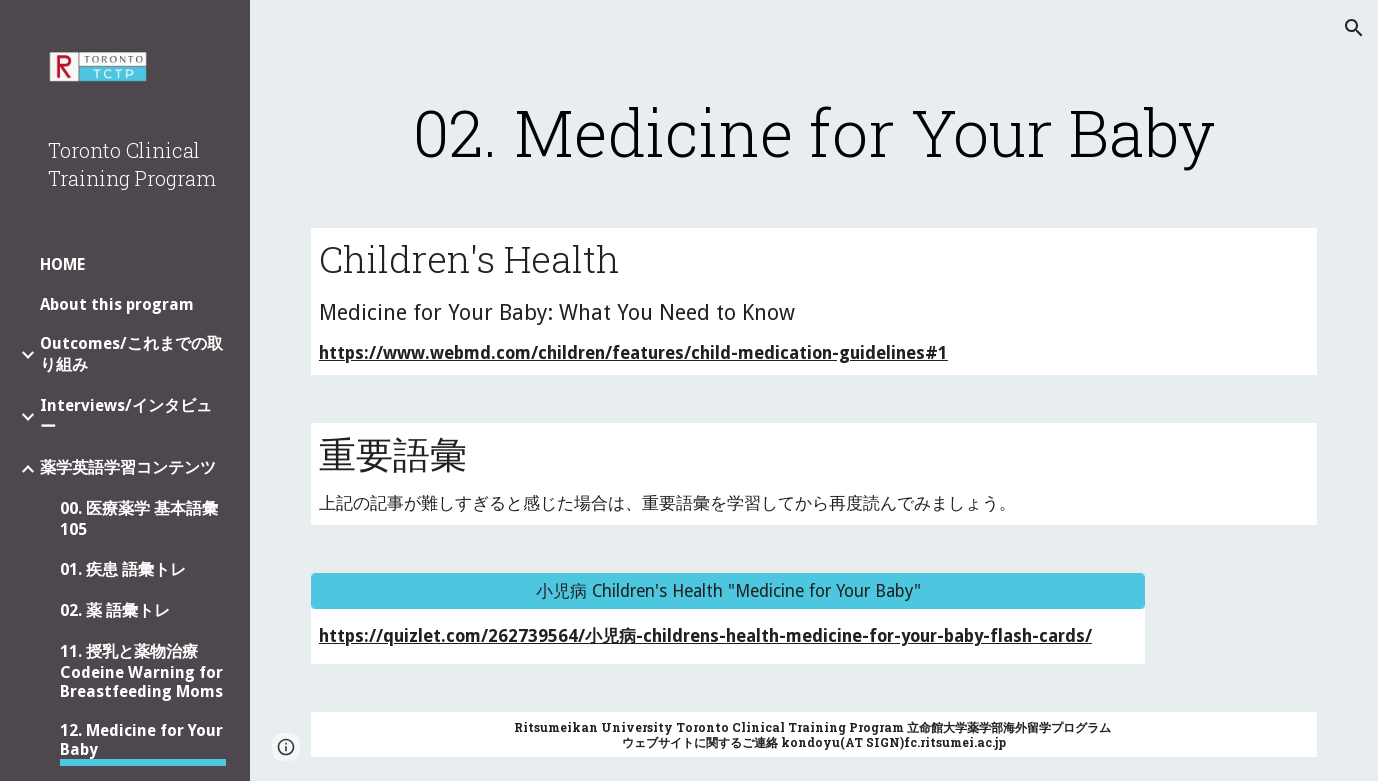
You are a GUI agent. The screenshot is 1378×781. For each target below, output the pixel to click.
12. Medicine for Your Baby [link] (141, 740)
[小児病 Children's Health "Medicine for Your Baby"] (728, 591)
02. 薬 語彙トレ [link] (115, 610)
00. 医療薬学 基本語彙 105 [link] (139, 519)
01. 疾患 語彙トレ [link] (123, 569)
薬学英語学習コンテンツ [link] (128, 467)
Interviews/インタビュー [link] (126, 416)
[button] (1354, 28)
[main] (814, 132)
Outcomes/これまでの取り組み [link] (131, 354)
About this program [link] (117, 304)
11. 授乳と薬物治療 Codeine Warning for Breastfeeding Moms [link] (141, 671)
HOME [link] (62, 264)
